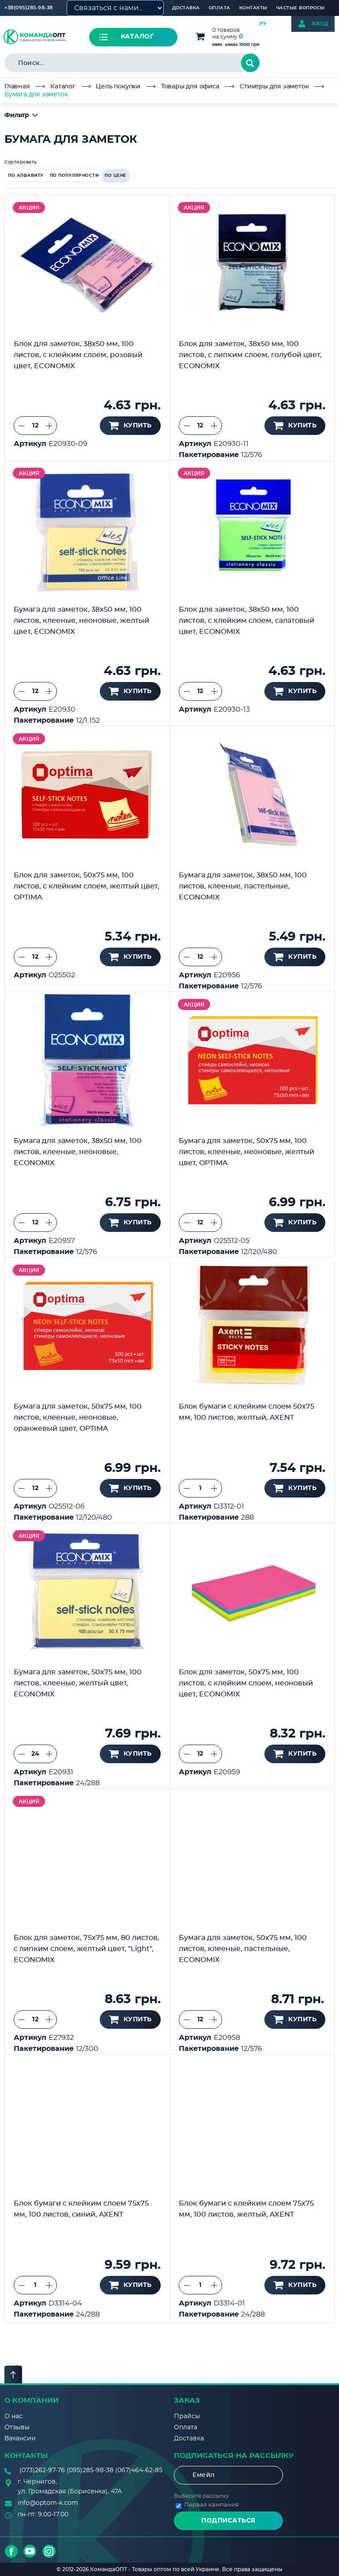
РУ (263, 23)
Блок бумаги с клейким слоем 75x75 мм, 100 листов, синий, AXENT (81, 2209)
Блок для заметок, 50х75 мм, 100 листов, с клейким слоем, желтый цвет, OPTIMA (86, 886)
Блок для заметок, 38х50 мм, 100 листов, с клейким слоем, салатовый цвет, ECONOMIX (246, 620)
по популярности (74, 176)
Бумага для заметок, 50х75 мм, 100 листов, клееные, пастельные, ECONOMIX (243, 1948)
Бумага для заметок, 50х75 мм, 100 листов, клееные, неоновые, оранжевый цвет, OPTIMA (78, 1417)
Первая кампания (211, 2505)
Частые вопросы (300, 8)
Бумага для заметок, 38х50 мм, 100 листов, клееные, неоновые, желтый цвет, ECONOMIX (81, 620)
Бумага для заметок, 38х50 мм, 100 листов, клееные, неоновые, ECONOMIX (78, 1151)
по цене (115, 176)
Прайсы (187, 2416)
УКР (277, 23)
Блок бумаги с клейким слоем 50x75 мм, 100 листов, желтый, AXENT (246, 1412)
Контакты (253, 8)
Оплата (219, 8)
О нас (13, 2416)
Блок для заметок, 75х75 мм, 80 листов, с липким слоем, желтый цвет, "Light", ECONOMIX (86, 1948)
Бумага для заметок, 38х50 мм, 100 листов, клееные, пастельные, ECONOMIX (243, 886)
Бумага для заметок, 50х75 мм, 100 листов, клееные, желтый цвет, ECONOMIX (78, 1683)
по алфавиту (26, 176)
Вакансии (20, 2438)
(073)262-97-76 (42, 2470)
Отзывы (17, 2427)
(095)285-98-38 (90, 2470)
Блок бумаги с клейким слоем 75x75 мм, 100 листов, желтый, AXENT (246, 2209)
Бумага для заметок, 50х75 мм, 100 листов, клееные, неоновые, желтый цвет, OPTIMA (246, 1151)
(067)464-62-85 (138, 2470)
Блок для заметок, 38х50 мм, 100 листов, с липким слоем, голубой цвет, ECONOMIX (250, 355)
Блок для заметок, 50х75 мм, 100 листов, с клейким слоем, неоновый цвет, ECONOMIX (246, 1683)
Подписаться (228, 2521)
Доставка (186, 8)
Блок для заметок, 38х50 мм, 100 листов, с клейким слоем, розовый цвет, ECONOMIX (78, 355)
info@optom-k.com (48, 2503)
